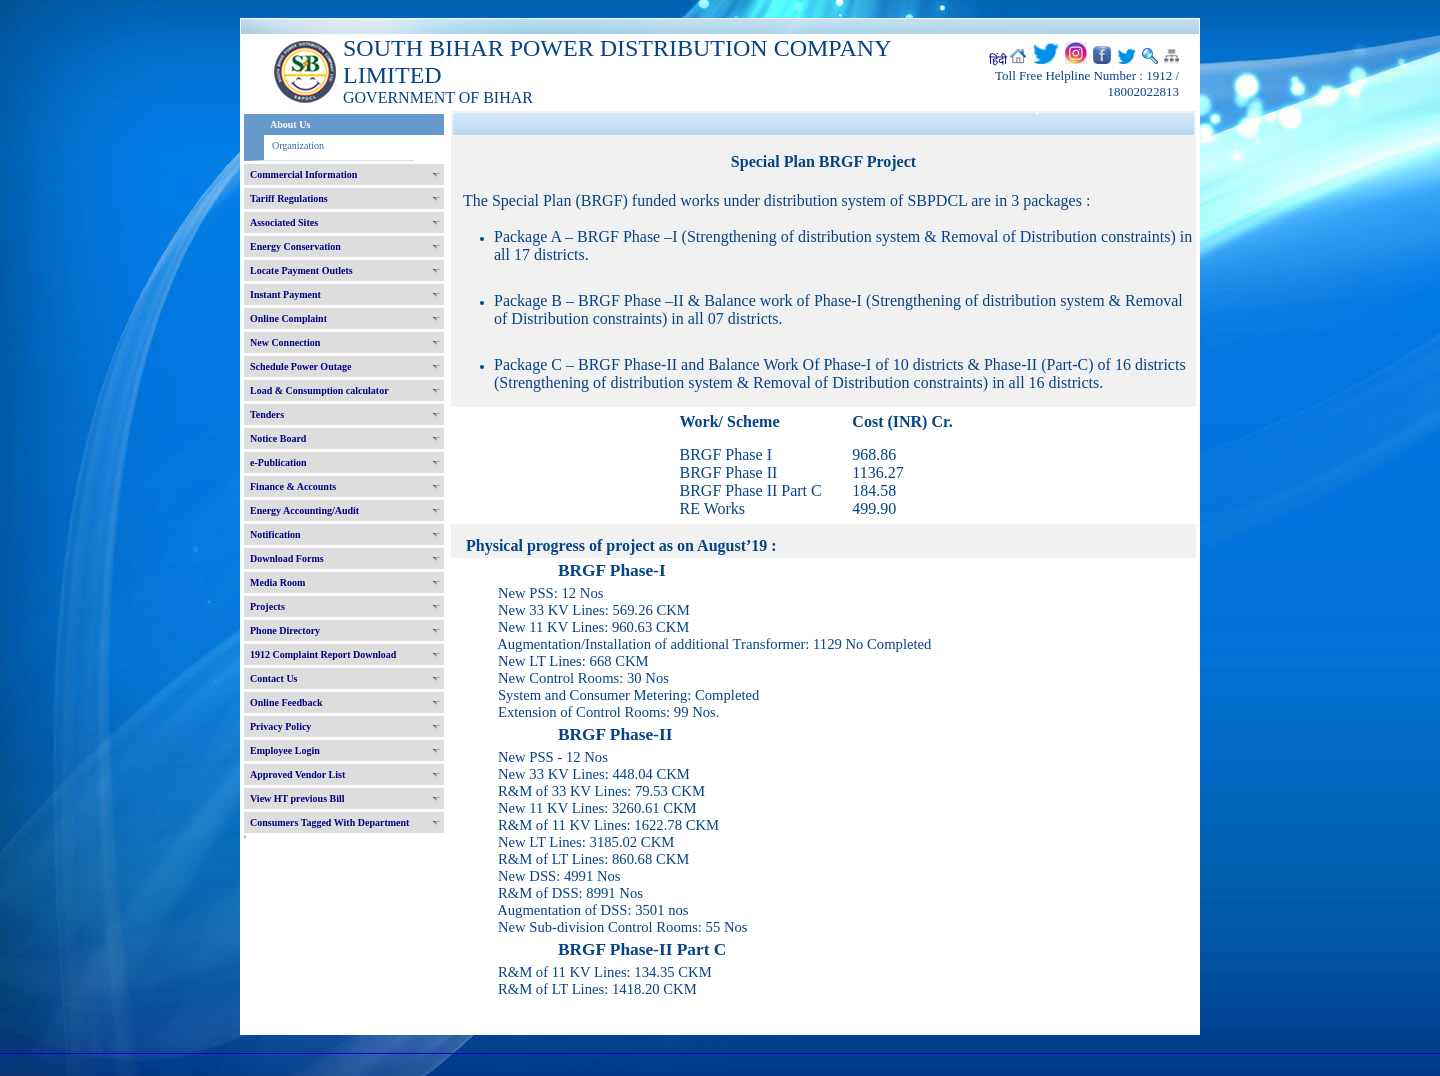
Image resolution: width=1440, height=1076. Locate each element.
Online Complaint (288, 318)
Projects (267, 606)
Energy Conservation (295, 246)
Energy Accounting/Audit (304, 510)
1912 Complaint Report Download (323, 654)
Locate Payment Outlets (301, 270)
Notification (275, 534)
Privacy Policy (280, 726)
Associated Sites (284, 222)
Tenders (267, 414)
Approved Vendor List (297, 774)
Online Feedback (286, 702)
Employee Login (285, 750)
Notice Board (278, 438)
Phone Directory (285, 630)
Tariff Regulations (289, 198)
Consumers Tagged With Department (329, 822)
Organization (298, 145)
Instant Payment (285, 294)
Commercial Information (303, 174)
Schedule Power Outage (300, 366)
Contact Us (274, 678)
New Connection (285, 342)
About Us (290, 124)
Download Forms (287, 558)
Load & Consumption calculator (319, 390)
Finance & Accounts (293, 486)
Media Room (277, 582)
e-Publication (278, 462)
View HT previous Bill (297, 798)
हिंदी (998, 60)
